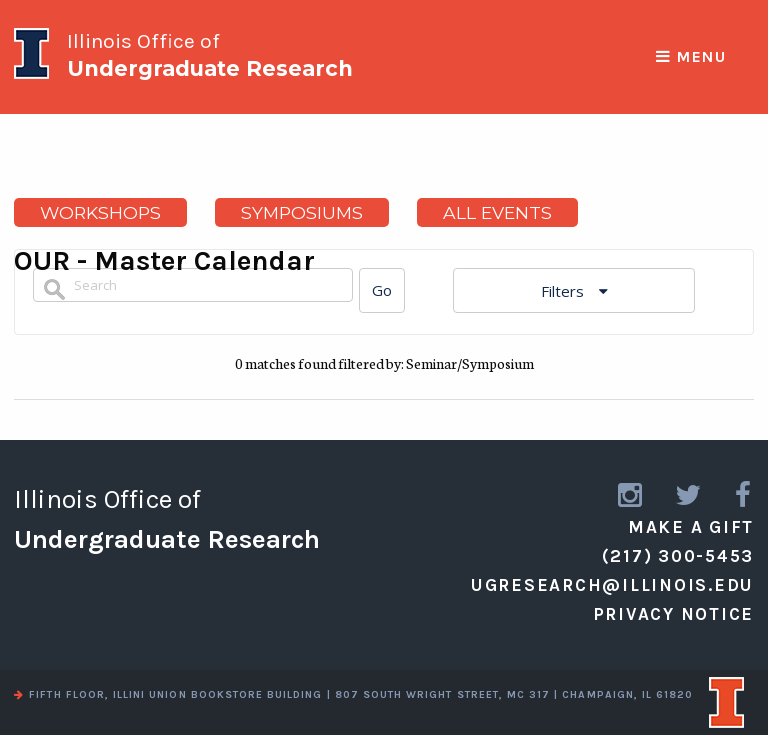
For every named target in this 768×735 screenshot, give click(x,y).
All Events (497, 212)
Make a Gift (691, 527)
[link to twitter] (689, 495)
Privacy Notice (674, 614)
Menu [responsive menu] (691, 57)
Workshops (100, 212)
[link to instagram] (631, 495)
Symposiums (302, 212)
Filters (564, 291)
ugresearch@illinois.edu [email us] (612, 585)
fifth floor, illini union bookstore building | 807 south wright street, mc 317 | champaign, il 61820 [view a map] (353, 694)
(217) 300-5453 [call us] (678, 556)
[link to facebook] (744, 495)
